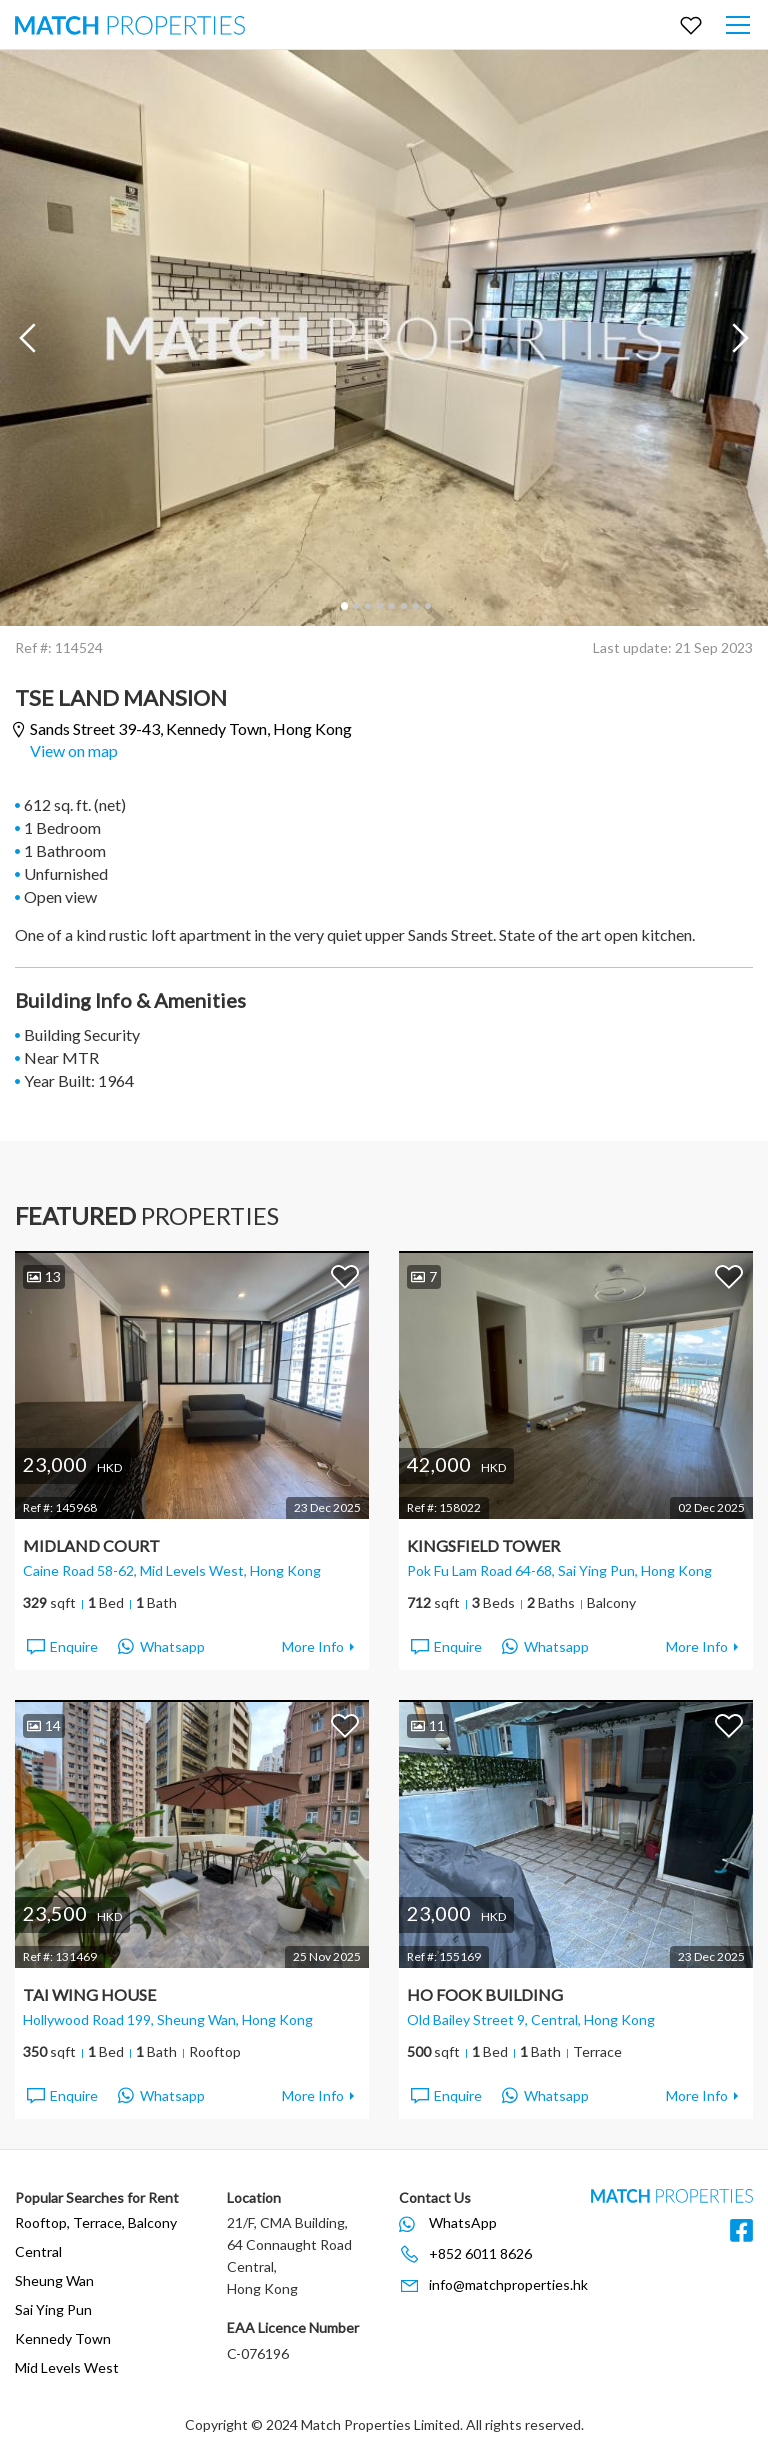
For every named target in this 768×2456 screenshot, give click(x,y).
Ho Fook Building (485, 1994)
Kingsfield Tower (483, 1545)
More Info (313, 1646)
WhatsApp (463, 2222)
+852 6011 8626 (480, 2253)
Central (38, 2251)
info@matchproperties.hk (508, 2284)
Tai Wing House (89, 1994)
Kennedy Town (63, 2338)
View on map (74, 750)
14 (44, 1725)
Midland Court (91, 1545)
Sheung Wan (54, 2280)
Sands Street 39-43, (191, 729)
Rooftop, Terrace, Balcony (96, 2222)
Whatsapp (161, 1647)
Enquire (61, 1647)
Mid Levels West (67, 2367)
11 (428, 1725)
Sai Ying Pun (53, 2309)
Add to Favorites (345, 1276)
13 (44, 1276)
